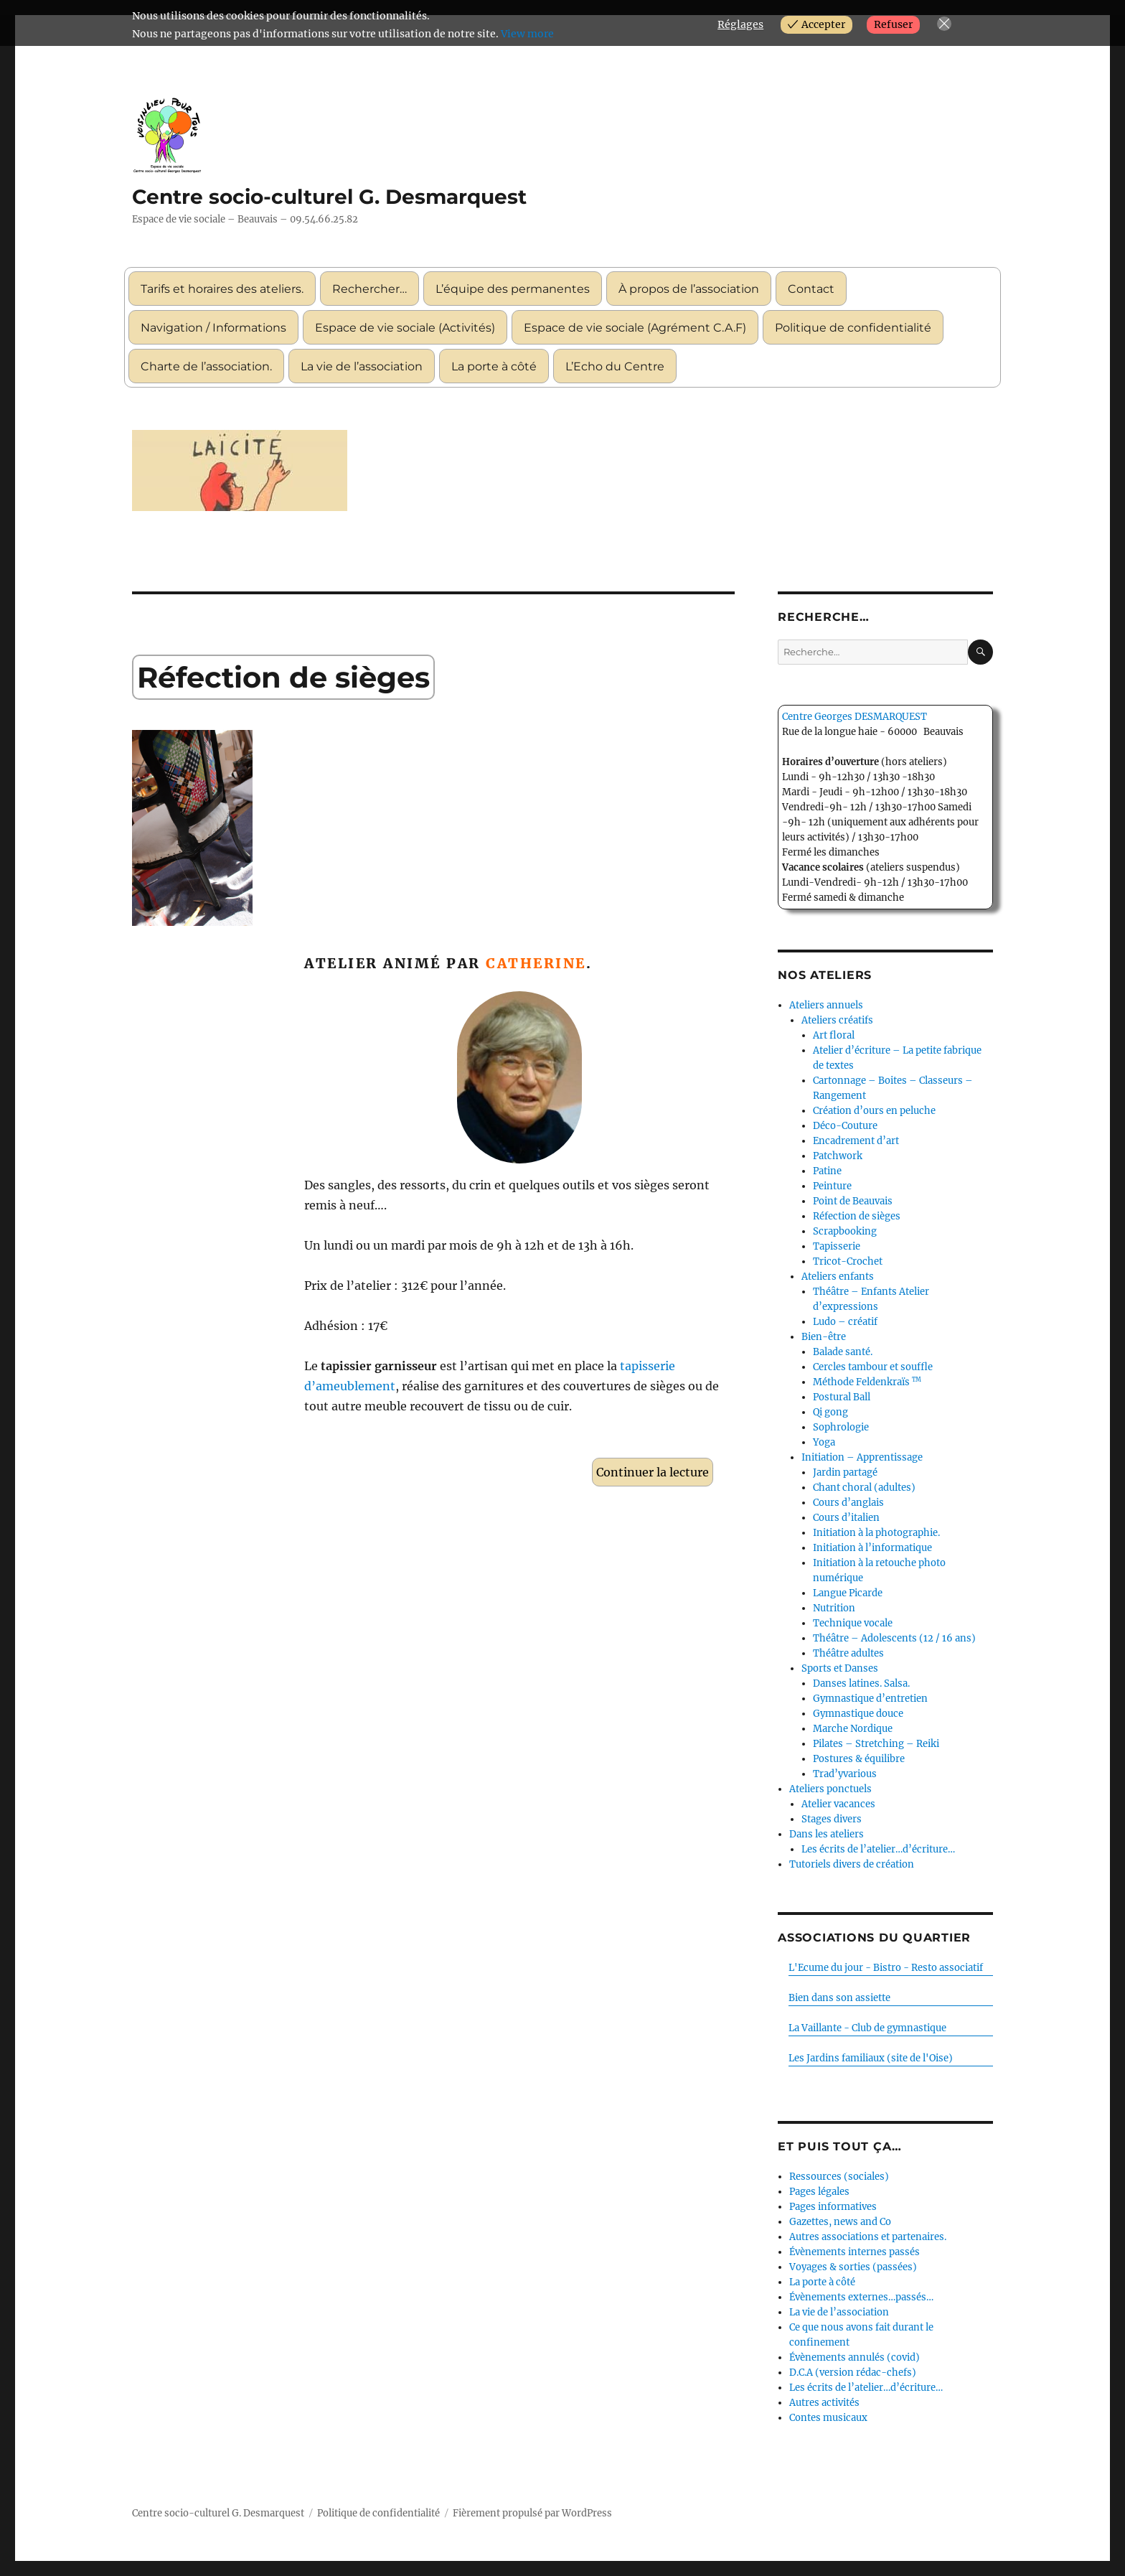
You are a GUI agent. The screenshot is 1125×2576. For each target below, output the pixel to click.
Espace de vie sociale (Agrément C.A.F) (635, 327)
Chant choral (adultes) (864, 1487)
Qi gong (830, 1412)
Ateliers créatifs (837, 1020)
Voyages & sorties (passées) (853, 2267)
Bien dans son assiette (839, 1998)
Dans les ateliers (826, 1834)
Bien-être (823, 1337)
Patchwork (837, 1156)
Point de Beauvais (853, 1201)
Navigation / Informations (213, 327)
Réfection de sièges (283, 677)
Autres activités (824, 2403)
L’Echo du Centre (614, 366)
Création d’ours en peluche (874, 1111)
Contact (811, 289)
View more (527, 33)
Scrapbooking (845, 1231)
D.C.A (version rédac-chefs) (852, 2372)
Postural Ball (841, 1397)
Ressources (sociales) (839, 2176)
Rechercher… (369, 289)
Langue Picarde (847, 1593)
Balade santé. (842, 1352)
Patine (827, 1171)
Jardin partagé (845, 1472)
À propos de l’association (688, 289)
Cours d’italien (846, 1518)
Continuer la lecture (654, 1470)
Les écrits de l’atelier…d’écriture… (878, 1849)
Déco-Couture (845, 1126)
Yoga (824, 1442)
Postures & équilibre (859, 1759)
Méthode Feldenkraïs (867, 1382)
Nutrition (834, 1608)
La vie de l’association (362, 366)
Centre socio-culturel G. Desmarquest (329, 196)
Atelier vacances (838, 1804)
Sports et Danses (839, 1668)
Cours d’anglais (848, 1503)
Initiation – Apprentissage (862, 1457)
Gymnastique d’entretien (870, 1698)
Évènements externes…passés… (861, 2297)
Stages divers (831, 1819)
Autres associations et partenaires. (867, 2237)
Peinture (832, 1186)
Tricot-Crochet (847, 1261)
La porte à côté (494, 366)
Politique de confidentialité (853, 327)
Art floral (834, 1035)
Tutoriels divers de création (851, 1864)
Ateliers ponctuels (830, 1789)
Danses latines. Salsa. (861, 1683)
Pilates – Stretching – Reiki (876, 1744)
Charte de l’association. (206, 366)
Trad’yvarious (845, 1774)
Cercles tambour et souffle (873, 1367)
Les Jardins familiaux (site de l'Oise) (871, 2058)
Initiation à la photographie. (876, 1533)
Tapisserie (836, 1246)
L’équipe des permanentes (513, 289)
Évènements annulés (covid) (854, 2357)
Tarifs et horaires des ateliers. (222, 289)
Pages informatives (833, 2207)
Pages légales (819, 2192)
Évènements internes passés (854, 2252)
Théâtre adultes (848, 1653)
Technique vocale (853, 1623)
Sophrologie (841, 1427)
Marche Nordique (853, 1729)
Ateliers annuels (826, 1005)
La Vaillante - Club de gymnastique (867, 2028)
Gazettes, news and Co (840, 2222)
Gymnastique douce (858, 1714)
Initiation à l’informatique (872, 1548)
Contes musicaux (828, 2418)
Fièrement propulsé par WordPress (532, 2513)
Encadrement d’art (856, 1141)
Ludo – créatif (845, 1322)
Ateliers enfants (837, 1276)
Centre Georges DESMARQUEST (854, 717)
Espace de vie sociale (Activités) (405, 327)
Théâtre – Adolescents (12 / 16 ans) (894, 1638)
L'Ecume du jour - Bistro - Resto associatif (886, 1968)
